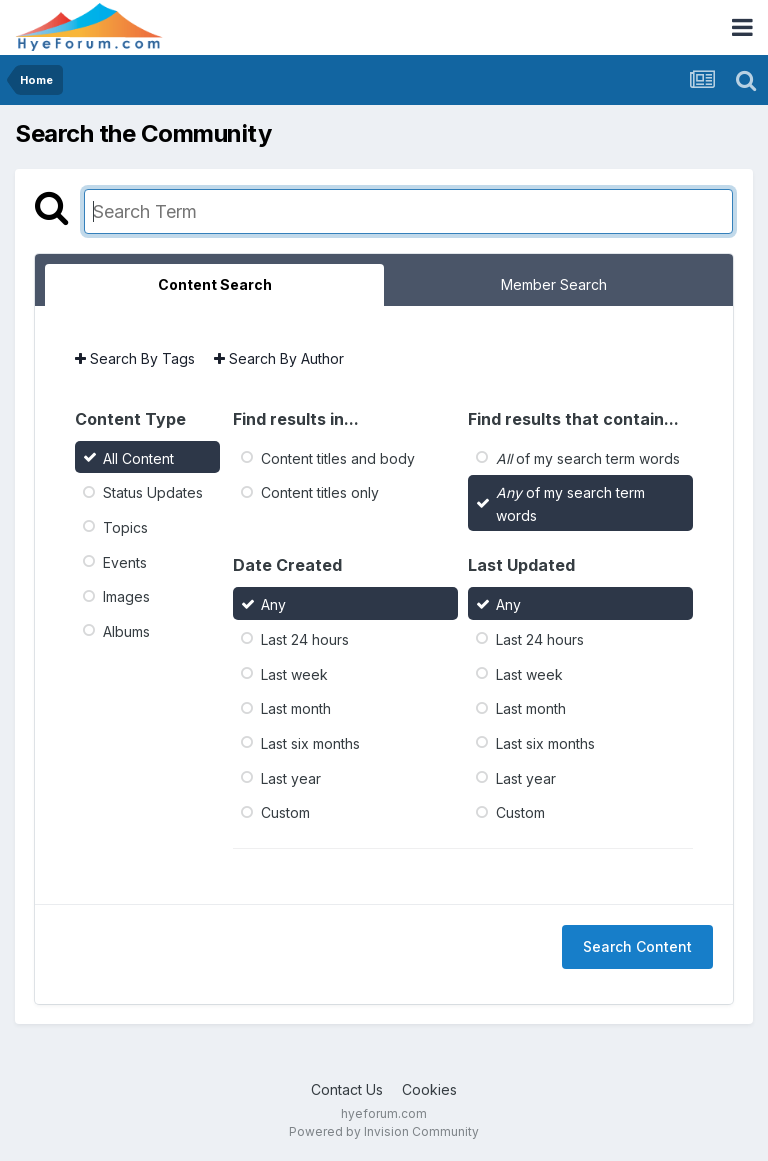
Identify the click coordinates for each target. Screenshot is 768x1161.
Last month (296, 708)
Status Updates (153, 492)
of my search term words (588, 457)
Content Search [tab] (215, 284)
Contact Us (347, 1089)
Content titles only (320, 492)
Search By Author (279, 358)
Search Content (637, 946)
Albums (126, 631)
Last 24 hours (305, 639)
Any (273, 604)
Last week (294, 673)
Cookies (429, 1089)
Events (125, 561)
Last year (291, 777)
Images (126, 596)
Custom (285, 812)
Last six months (310, 743)
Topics (125, 527)
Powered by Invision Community (384, 1131)
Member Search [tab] (554, 284)
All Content (138, 457)
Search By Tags (135, 358)
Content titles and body (338, 457)
